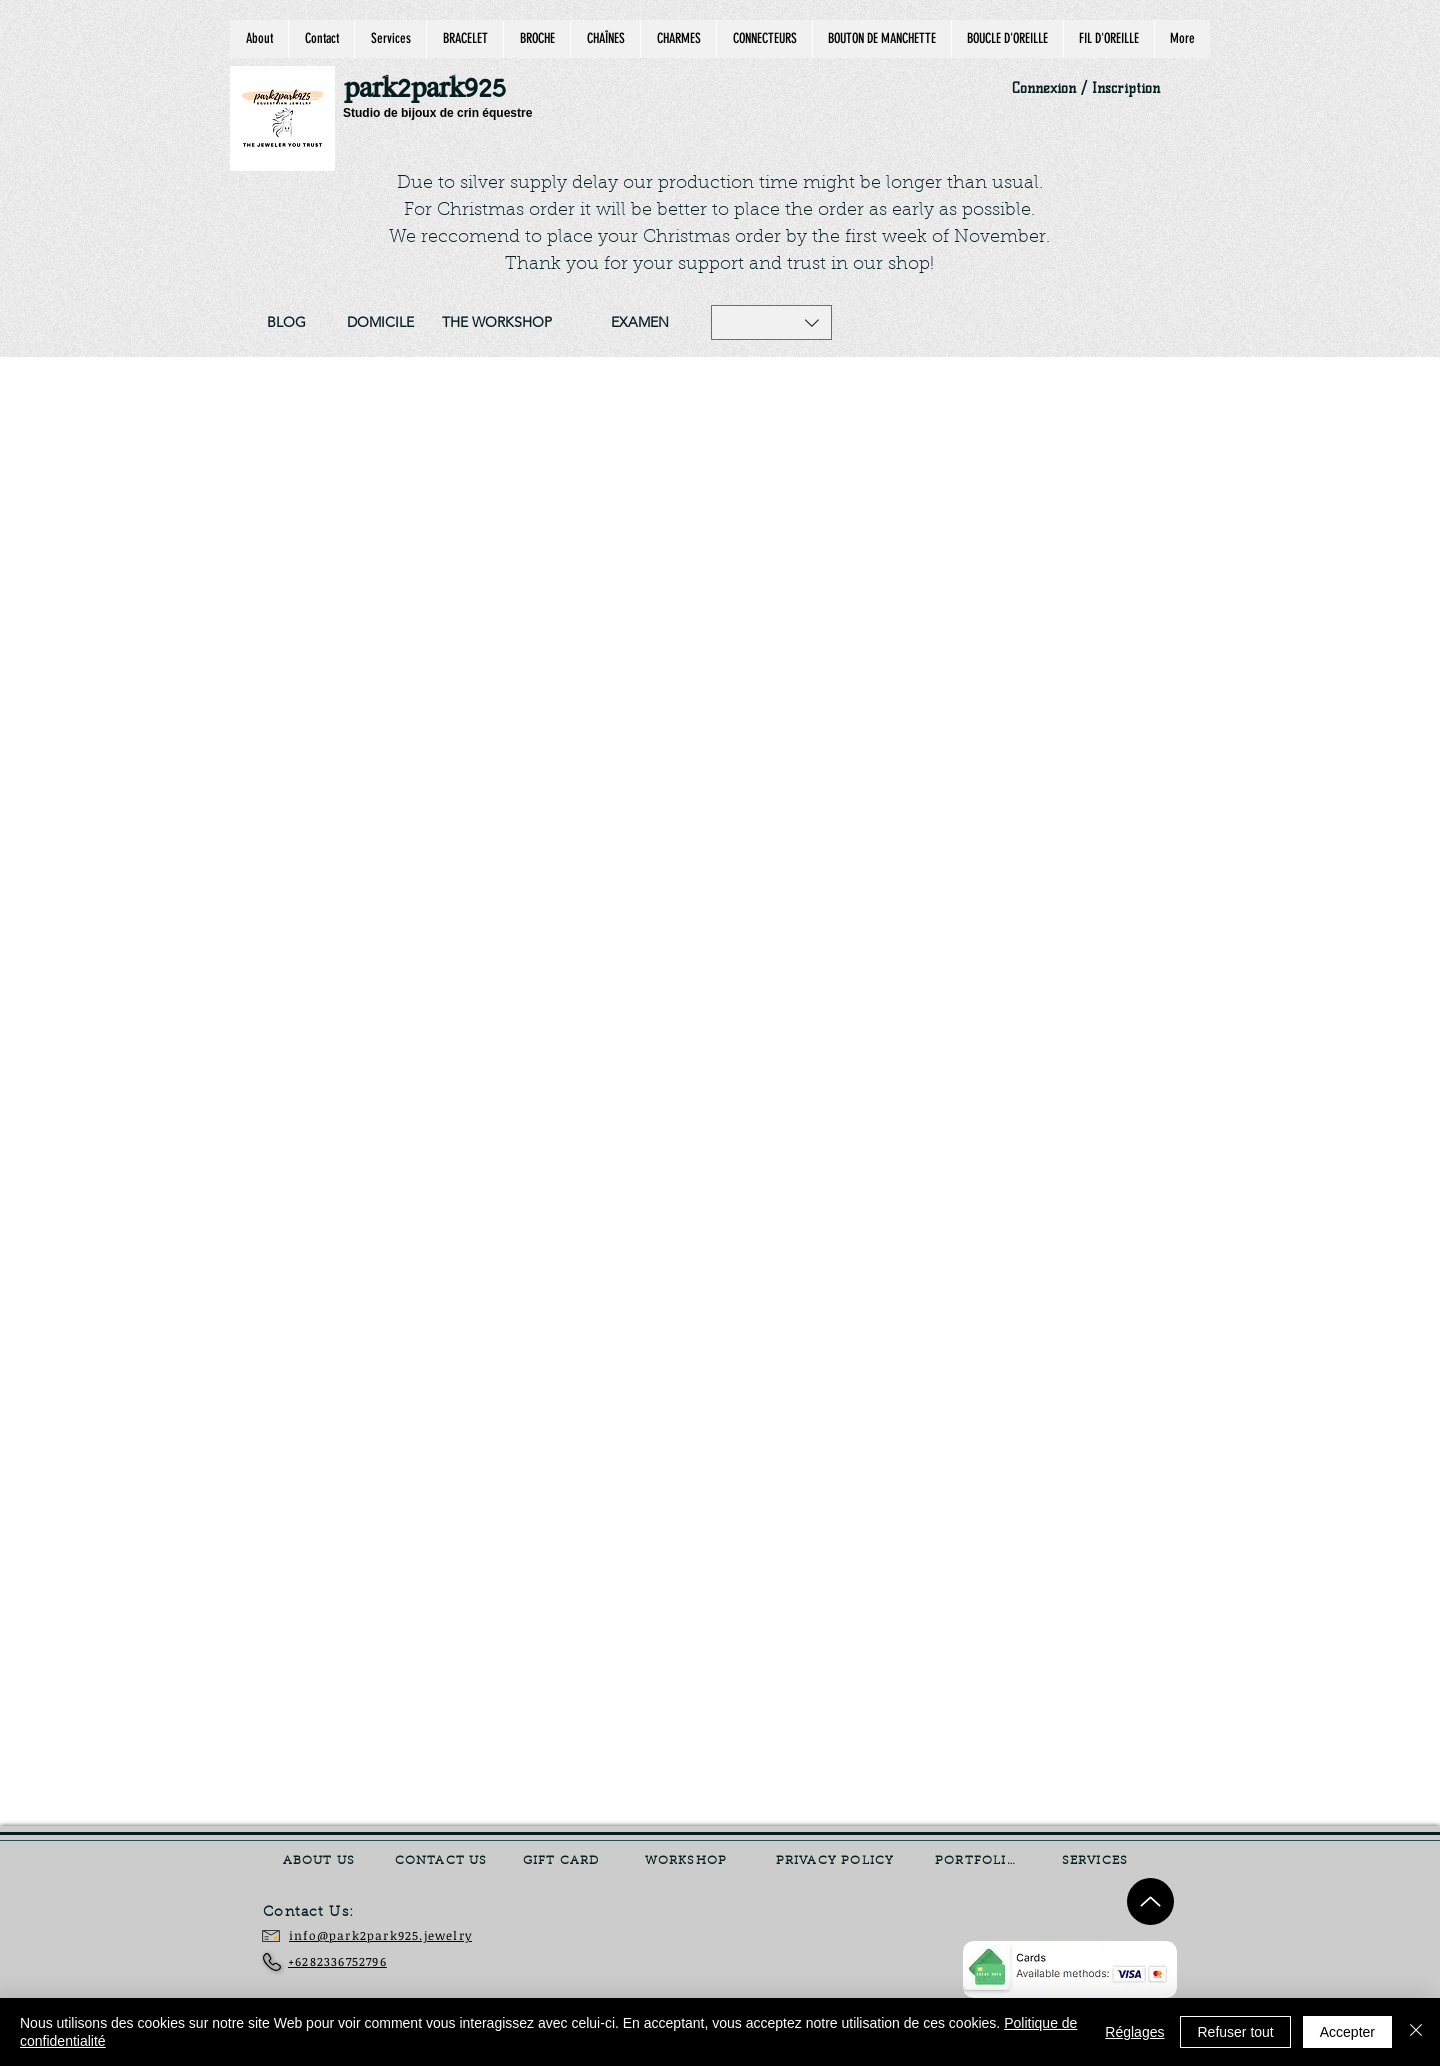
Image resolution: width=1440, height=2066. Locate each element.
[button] (771, 322)
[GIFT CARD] (563, 1861)
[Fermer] (1416, 2032)
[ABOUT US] (321, 1861)
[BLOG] (286, 323)
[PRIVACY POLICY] (837, 1861)
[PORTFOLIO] (978, 1861)
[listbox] (771, 322)
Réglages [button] (1134, 2032)
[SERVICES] (1097, 1861)
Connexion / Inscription (1086, 88)
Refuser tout (1235, 2032)
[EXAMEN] (639, 323)
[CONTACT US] (443, 1861)
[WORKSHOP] (688, 1861)
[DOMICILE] (380, 323)
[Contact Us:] (323, 1913)
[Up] (1150, 1901)
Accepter (1347, 2032)
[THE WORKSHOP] (497, 323)
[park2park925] (434, 89)
